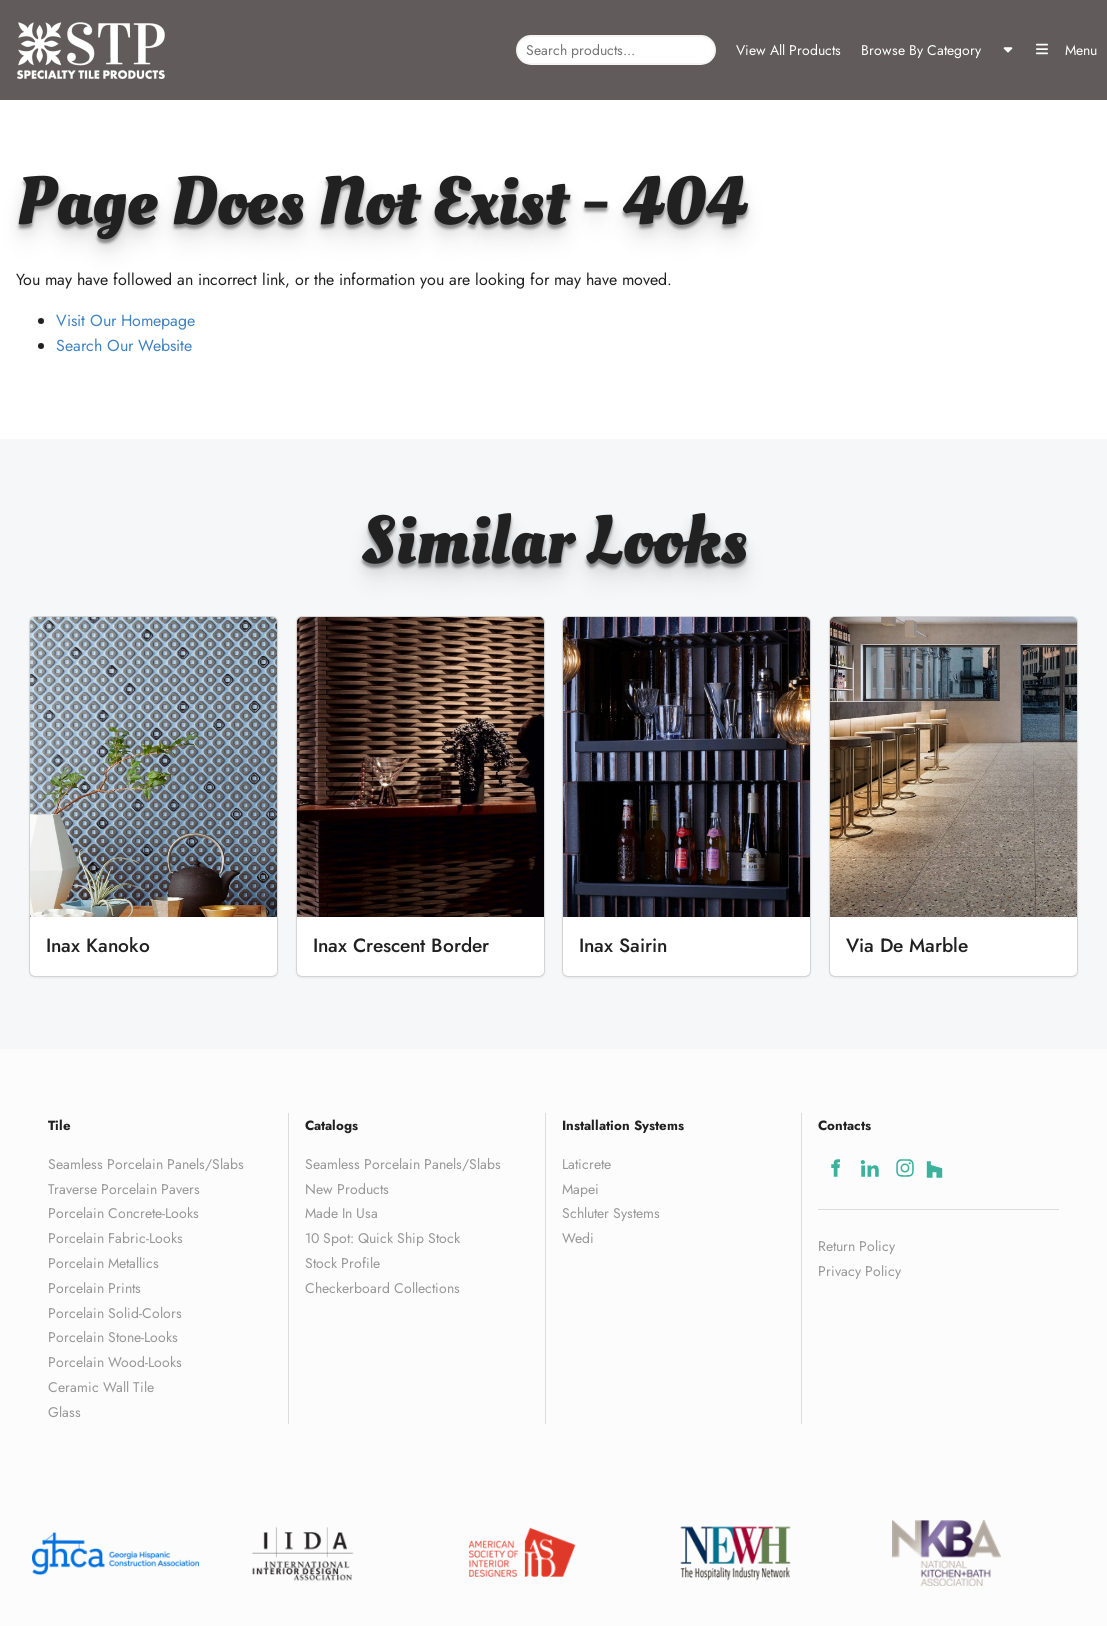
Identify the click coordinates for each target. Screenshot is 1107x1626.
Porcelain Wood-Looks (115, 1362)
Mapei (580, 1189)
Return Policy (856, 1246)
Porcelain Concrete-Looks (123, 1213)
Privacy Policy (859, 1271)
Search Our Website (124, 345)
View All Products (788, 50)
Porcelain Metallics (103, 1263)
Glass (64, 1412)
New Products (347, 1189)
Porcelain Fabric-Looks (115, 1238)
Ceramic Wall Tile (101, 1387)
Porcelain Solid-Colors (115, 1313)
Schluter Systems (611, 1213)
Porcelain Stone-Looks (113, 1337)
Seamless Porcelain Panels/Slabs (146, 1164)
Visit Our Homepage (125, 320)
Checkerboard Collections (382, 1288)
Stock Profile (342, 1263)
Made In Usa (341, 1213)
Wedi (578, 1238)
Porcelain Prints (94, 1288)
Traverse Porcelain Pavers (124, 1189)
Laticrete (586, 1164)
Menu (1066, 50)
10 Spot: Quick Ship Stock (382, 1238)
